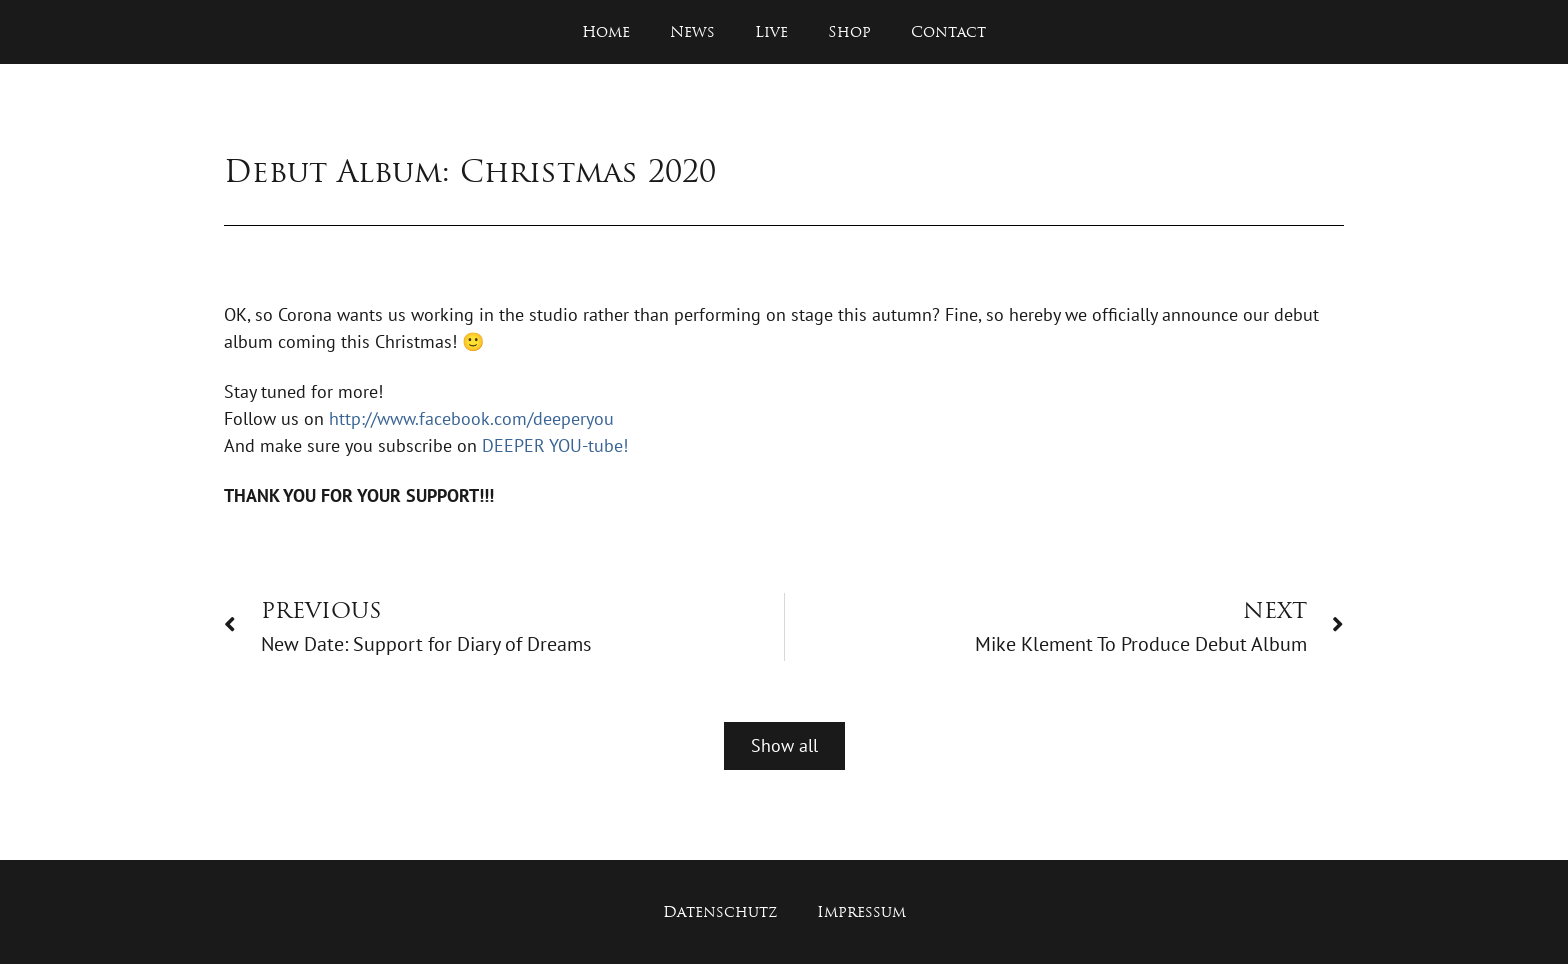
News (692, 31)
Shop (849, 31)
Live (771, 31)
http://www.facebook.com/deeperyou (471, 418)
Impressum (861, 911)
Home (606, 31)
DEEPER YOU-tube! (555, 445)
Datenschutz (720, 911)
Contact (948, 31)
